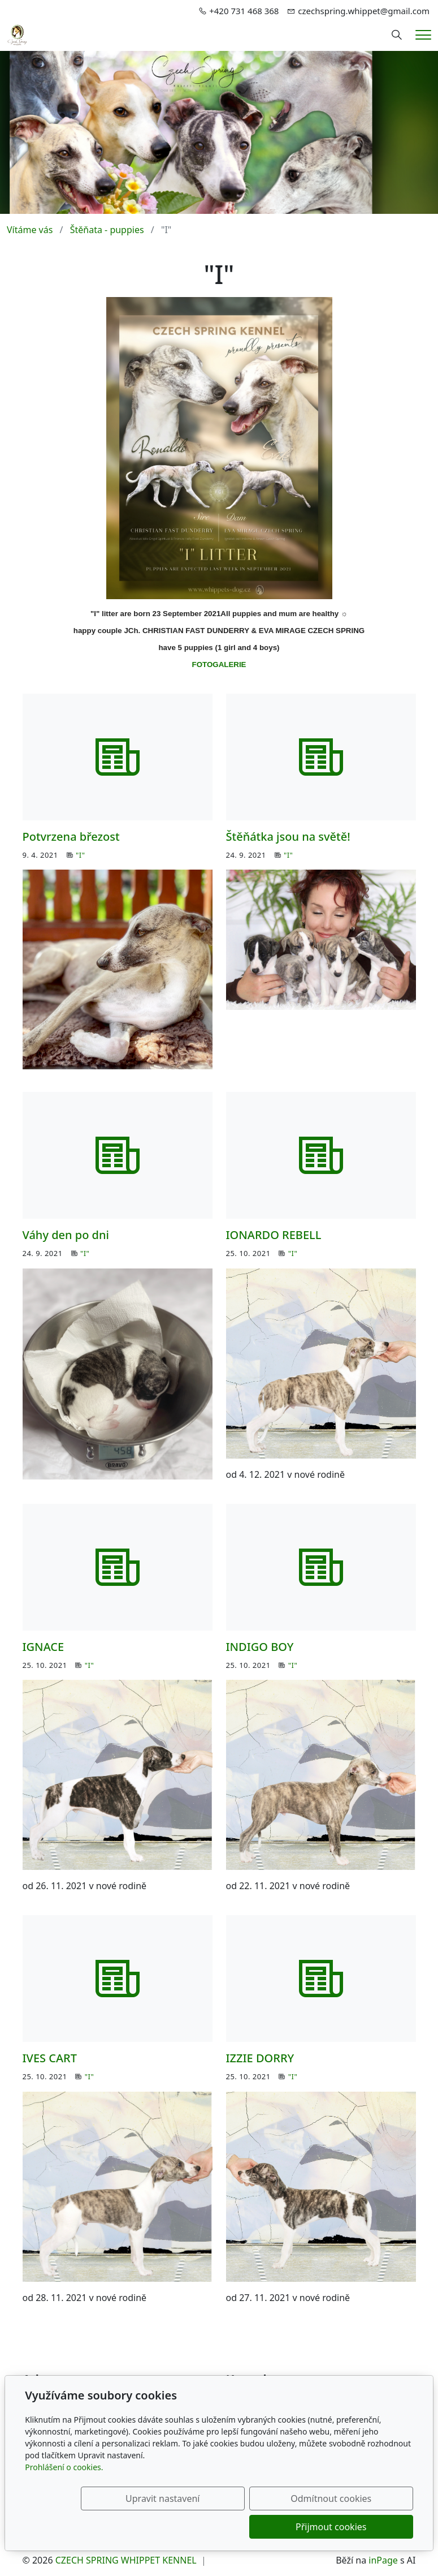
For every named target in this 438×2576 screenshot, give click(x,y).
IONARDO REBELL (274, 1234)
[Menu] (423, 35)
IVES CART (50, 2058)
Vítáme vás (30, 229)
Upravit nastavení (133, 2527)
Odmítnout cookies (245, 2527)
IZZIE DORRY (260, 2058)
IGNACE (43, 1646)
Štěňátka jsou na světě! (288, 836)
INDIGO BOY (260, 1646)
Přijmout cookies (358, 2527)
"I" (80, 855)
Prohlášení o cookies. (64, 2495)
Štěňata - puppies (107, 229)
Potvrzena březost (71, 836)
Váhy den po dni (66, 1234)
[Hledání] (396, 35)
